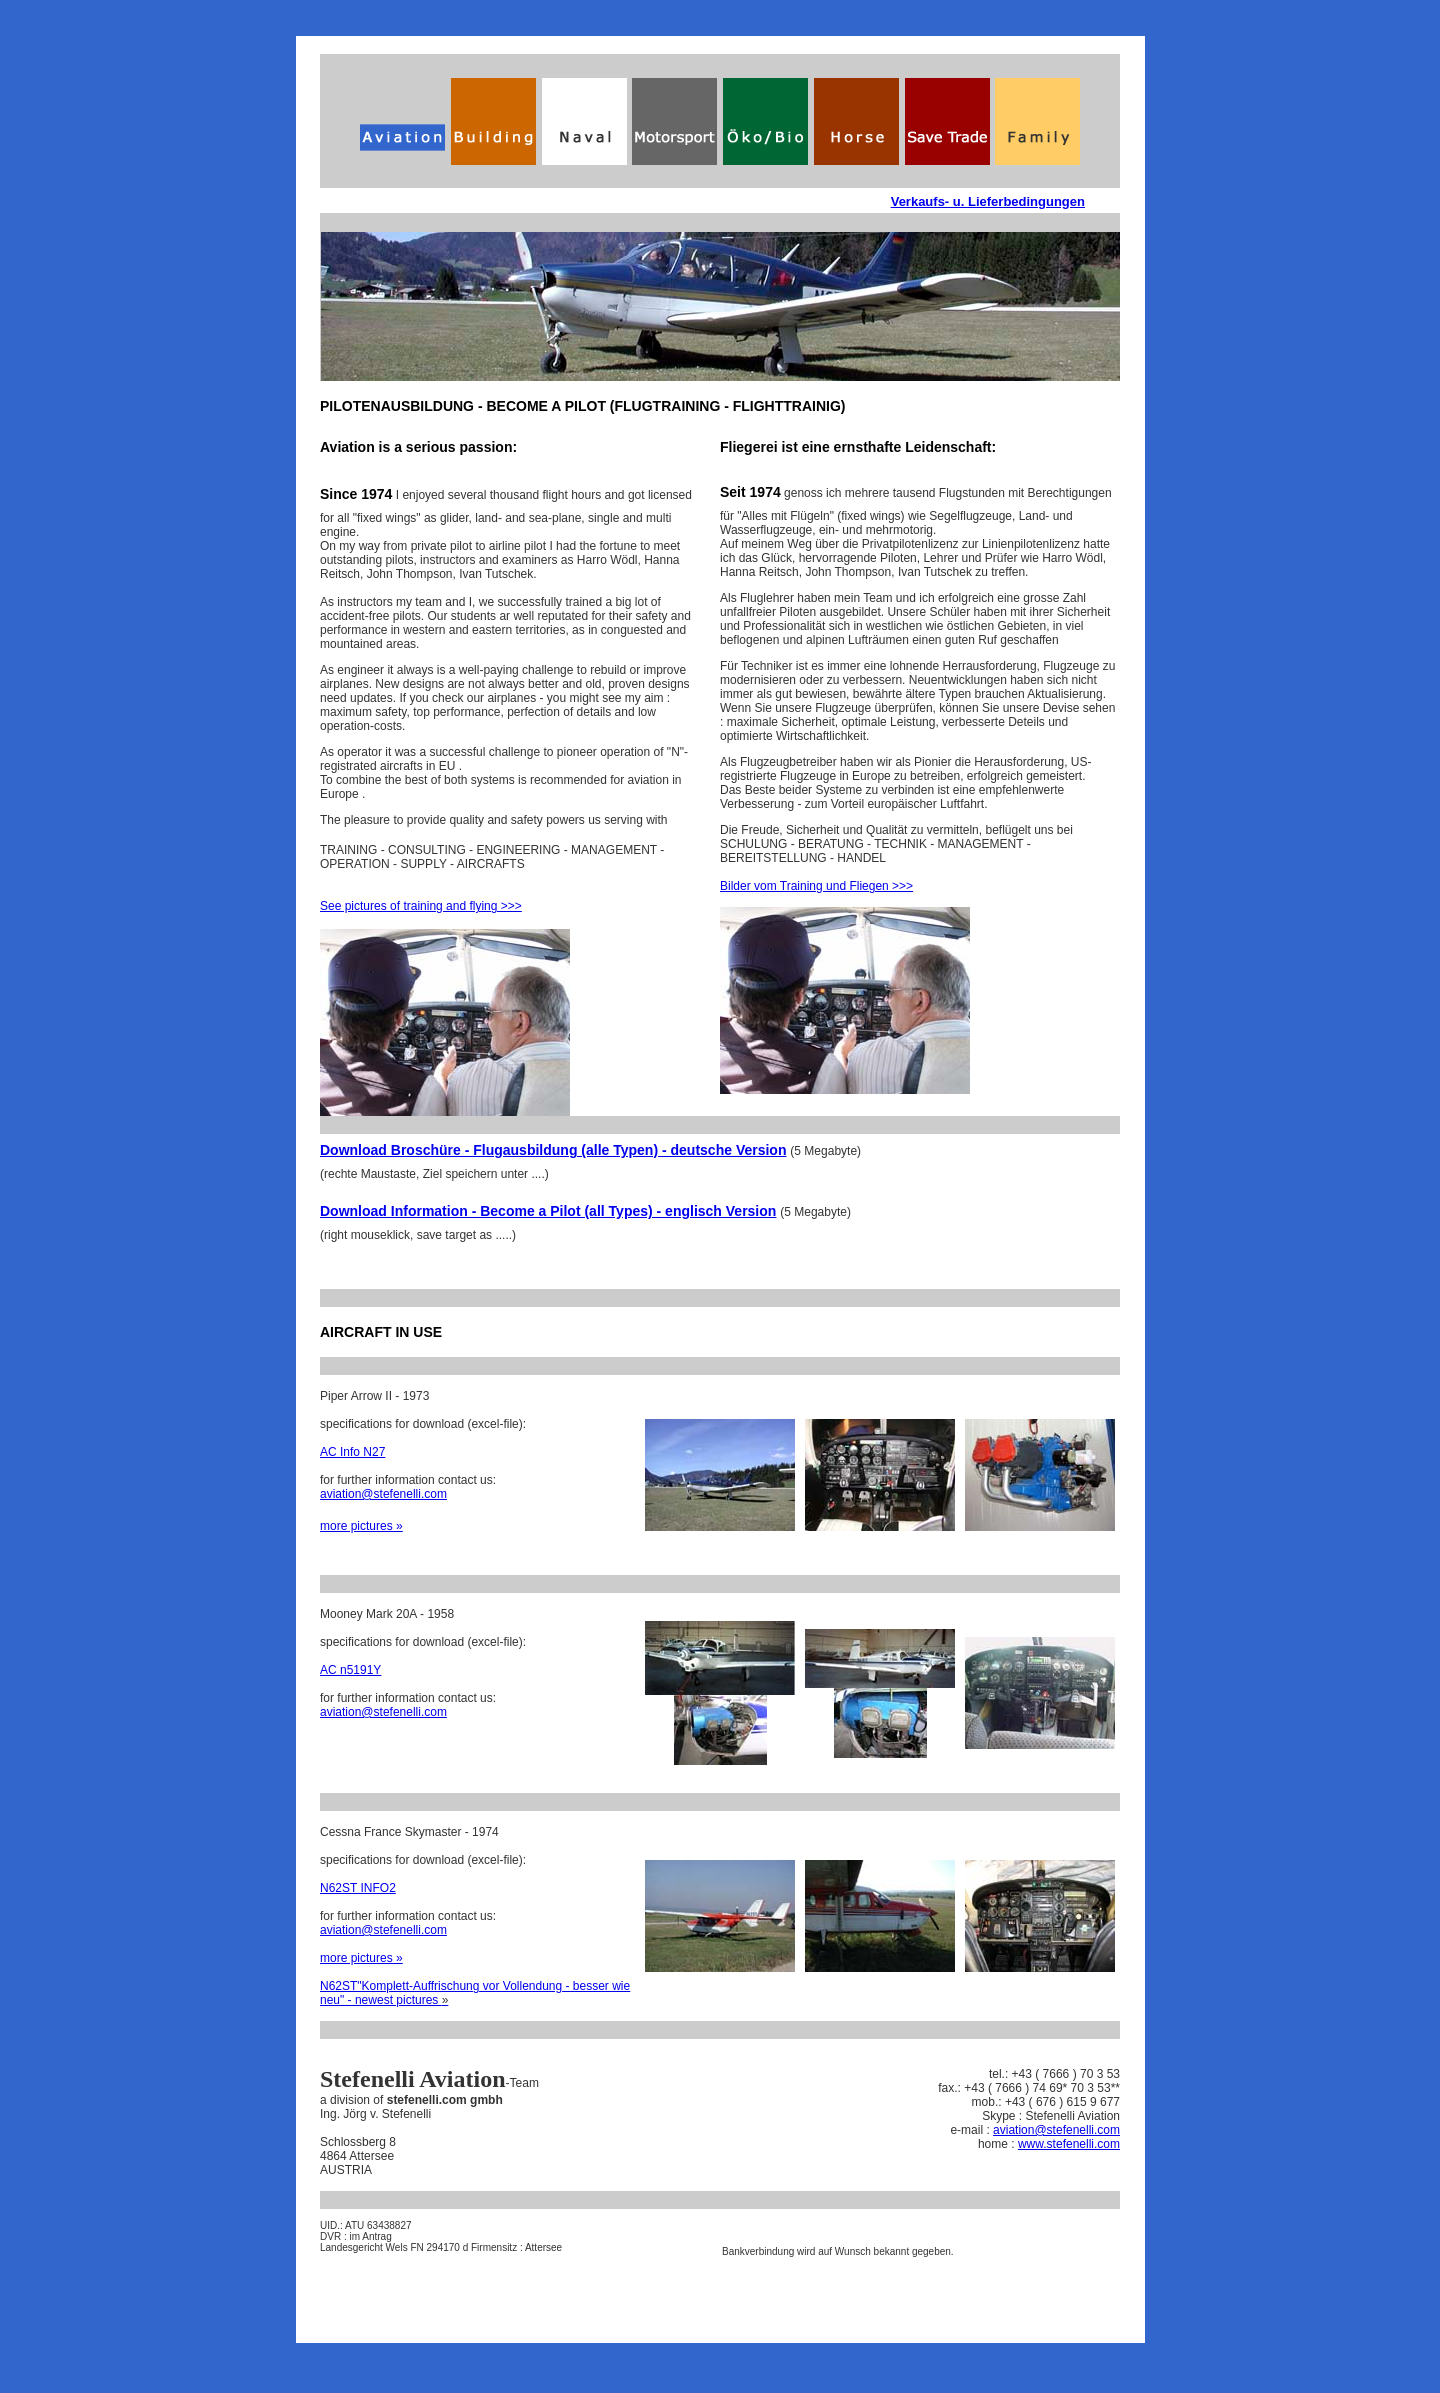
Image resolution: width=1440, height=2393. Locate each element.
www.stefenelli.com (1069, 2144)
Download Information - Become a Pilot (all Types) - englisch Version (548, 1211)
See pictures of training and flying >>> (421, 906)
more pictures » (361, 1526)
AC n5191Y (350, 1670)
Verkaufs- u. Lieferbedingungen (988, 201)
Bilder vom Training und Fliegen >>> (816, 886)
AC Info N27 (352, 1452)
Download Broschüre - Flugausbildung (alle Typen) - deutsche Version (553, 1150)
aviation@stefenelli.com (383, 1494)
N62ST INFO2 (358, 1888)
